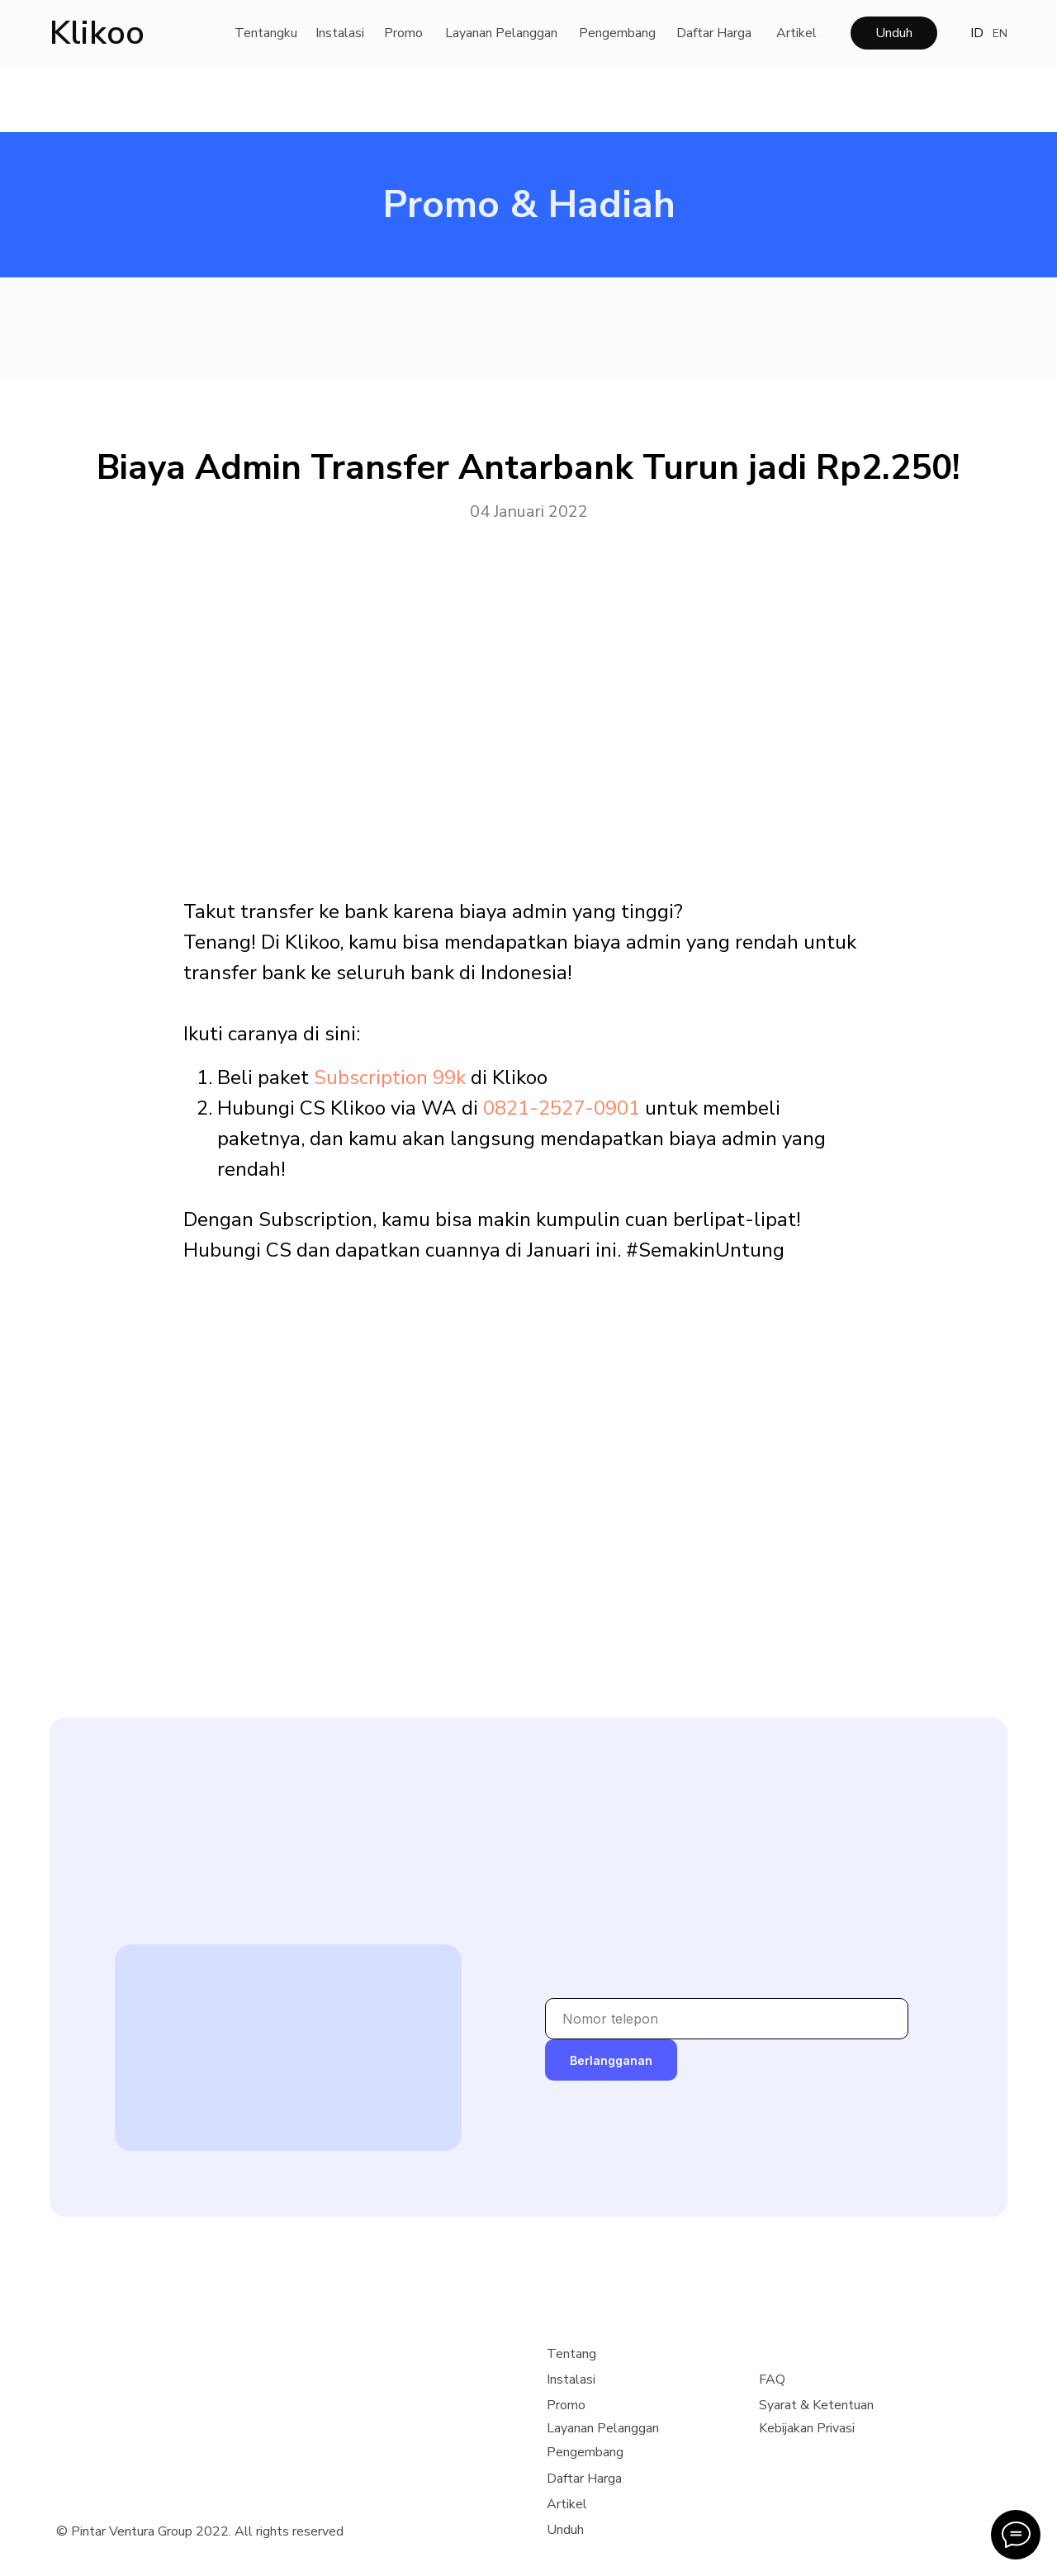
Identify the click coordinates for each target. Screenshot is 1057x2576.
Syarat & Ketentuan (816, 2405)
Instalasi (339, 33)
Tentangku (266, 33)
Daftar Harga (713, 33)
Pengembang (617, 33)
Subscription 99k (390, 1077)
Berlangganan (611, 2060)
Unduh (893, 33)
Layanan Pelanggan (501, 33)
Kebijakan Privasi (807, 2428)
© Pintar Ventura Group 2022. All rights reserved (200, 2531)
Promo (403, 33)
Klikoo (97, 33)
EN (1000, 33)
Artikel (796, 33)
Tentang (571, 2354)
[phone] (726, 2018)
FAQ (772, 2379)
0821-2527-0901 (561, 1108)
